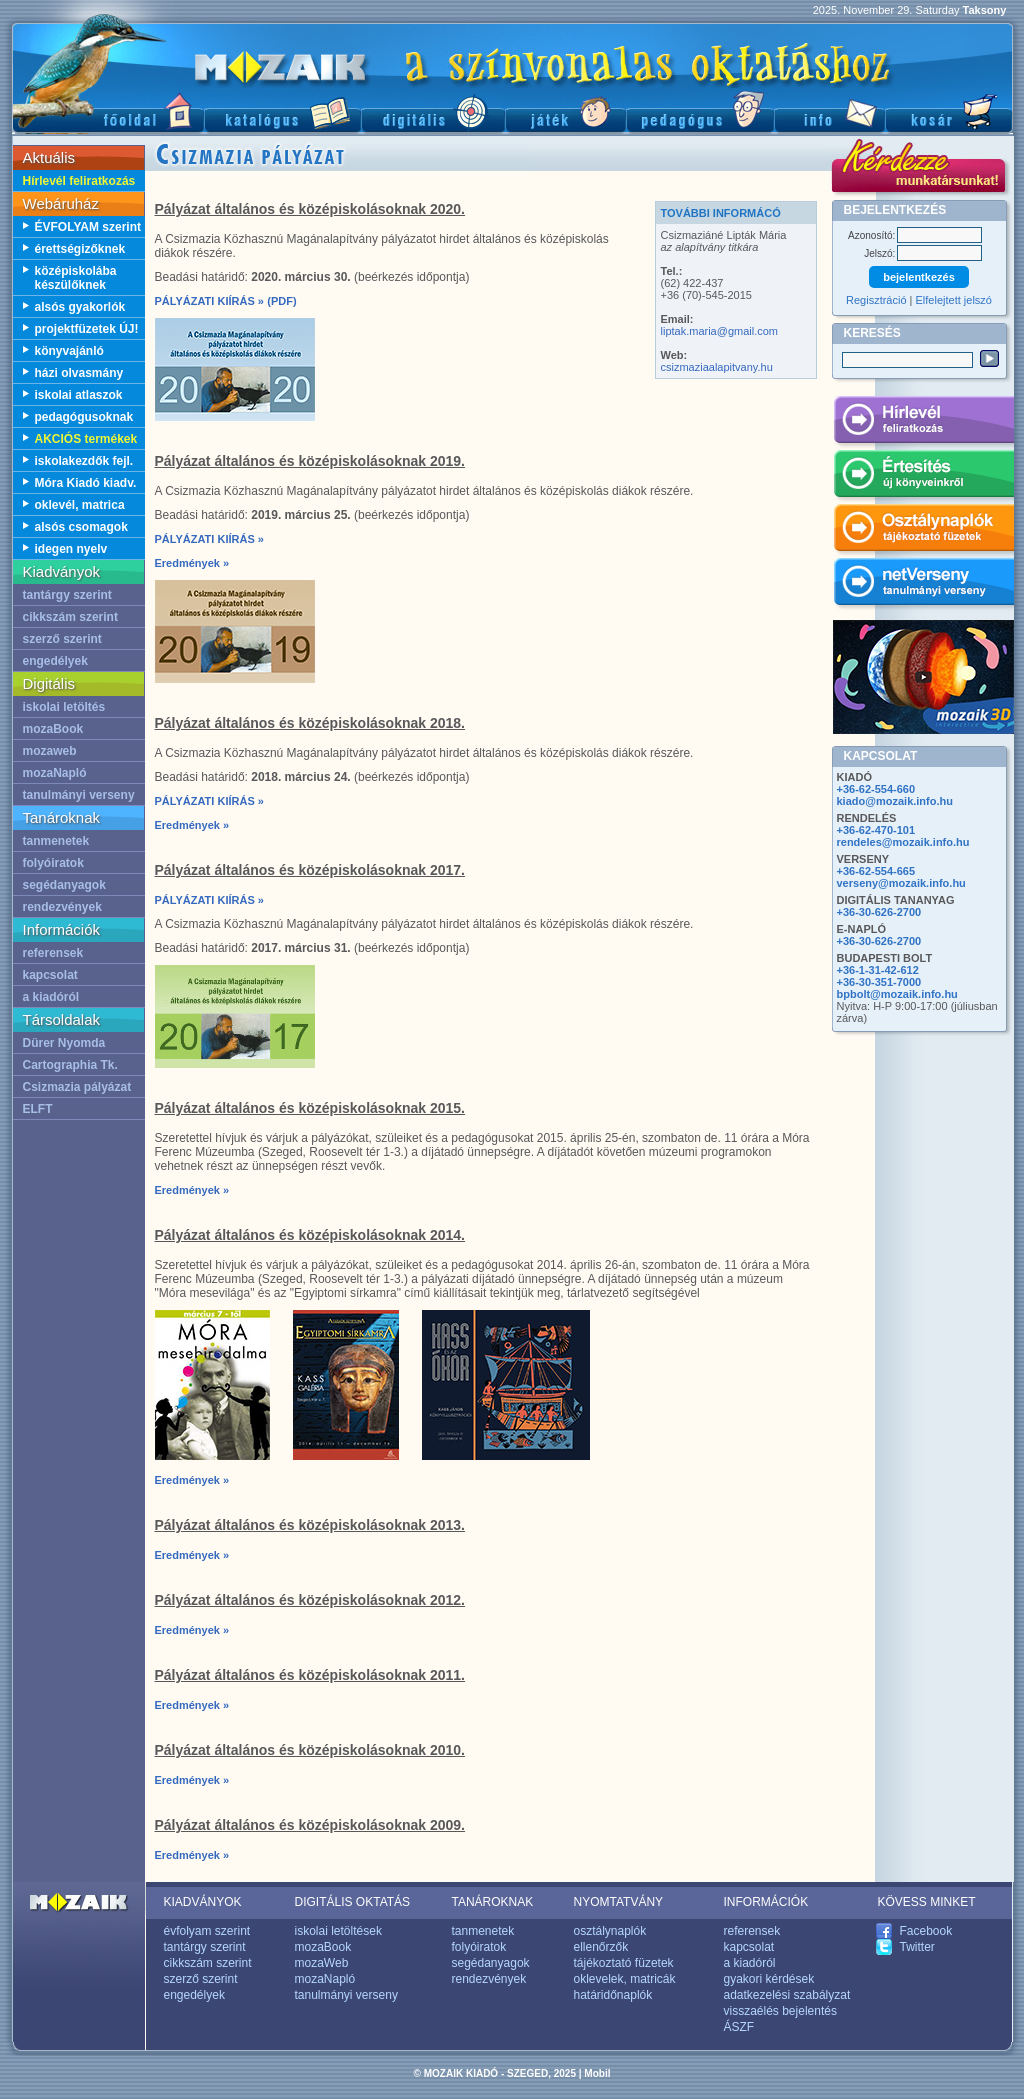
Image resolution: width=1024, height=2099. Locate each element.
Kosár (949, 110)
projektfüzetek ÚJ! (87, 329)
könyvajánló (69, 351)
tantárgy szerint (67, 595)
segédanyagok (64, 885)
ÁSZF (739, 2027)
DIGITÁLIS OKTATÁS (353, 1902)
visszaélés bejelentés (780, 2011)
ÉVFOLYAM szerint (88, 227)
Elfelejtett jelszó (954, 300)
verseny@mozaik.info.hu (901, 883)
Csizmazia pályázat (77, 1087)
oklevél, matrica (80, 505)
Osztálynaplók (923, 531)
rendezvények (62, 907)
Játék (565, 110)
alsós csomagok (81, 527)
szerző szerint (62, 639)
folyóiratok (53, 863)
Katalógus (282, 110)
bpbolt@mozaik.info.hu (897, 994)
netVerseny (923, 585)
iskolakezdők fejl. (84, 461)
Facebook (926, 1931)
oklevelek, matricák (625, 1979)
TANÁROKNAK (493, 1902)
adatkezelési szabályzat (787, 1995)
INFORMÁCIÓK (766, 1902)
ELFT (38, 1109)
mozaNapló (55, 773)
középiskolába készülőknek (76, 278)
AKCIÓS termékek (86, 439)
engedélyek (55, 661)
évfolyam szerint (207, 1931)
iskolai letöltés (64, 707)
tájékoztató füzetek (624, 1963)
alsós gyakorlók (80, 307)
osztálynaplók (610, 1931)
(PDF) (281, 301)
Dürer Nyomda (64, 1043)
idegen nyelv (71, 549)
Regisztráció (876, 300)
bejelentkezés (919, 277)
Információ (829, 110)
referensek (53, 953)
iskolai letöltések (338, 1931)
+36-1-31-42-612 (878, 970)
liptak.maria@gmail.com (720, 331)
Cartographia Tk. (70, 1065)
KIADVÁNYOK (203, 1902)
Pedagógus (700, 110)
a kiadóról (51, 997)
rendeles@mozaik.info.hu (903, 842)
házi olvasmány (79, 373)
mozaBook (53, 729)
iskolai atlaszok (79, 395)
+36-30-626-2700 (879, 912)
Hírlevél (923, 423)
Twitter (917, 1947)
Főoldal (108, 110)
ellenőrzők (601, 1947)
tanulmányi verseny (79, 795)
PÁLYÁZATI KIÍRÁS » (209, 301)
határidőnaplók (613, 1995)
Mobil (597, 2073)
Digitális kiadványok (433, 110)
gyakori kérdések (769, 1979)
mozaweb (50, 751)
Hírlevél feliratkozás (79, 181)
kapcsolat (50, 975)
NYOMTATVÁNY (619, 1902)
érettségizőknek (80, 249)
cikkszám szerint (70, 617)
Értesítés (923, 477)
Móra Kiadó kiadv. (86, 483)
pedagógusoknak (84, 417)
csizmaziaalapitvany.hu (717, 367)
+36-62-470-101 (876, 830)
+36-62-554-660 (876, 789)
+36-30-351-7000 (879, 982)
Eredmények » (192, 563)
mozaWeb (322, 1963)
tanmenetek (56, 841)
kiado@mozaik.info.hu (895, 801)
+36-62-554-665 (876, 871)
